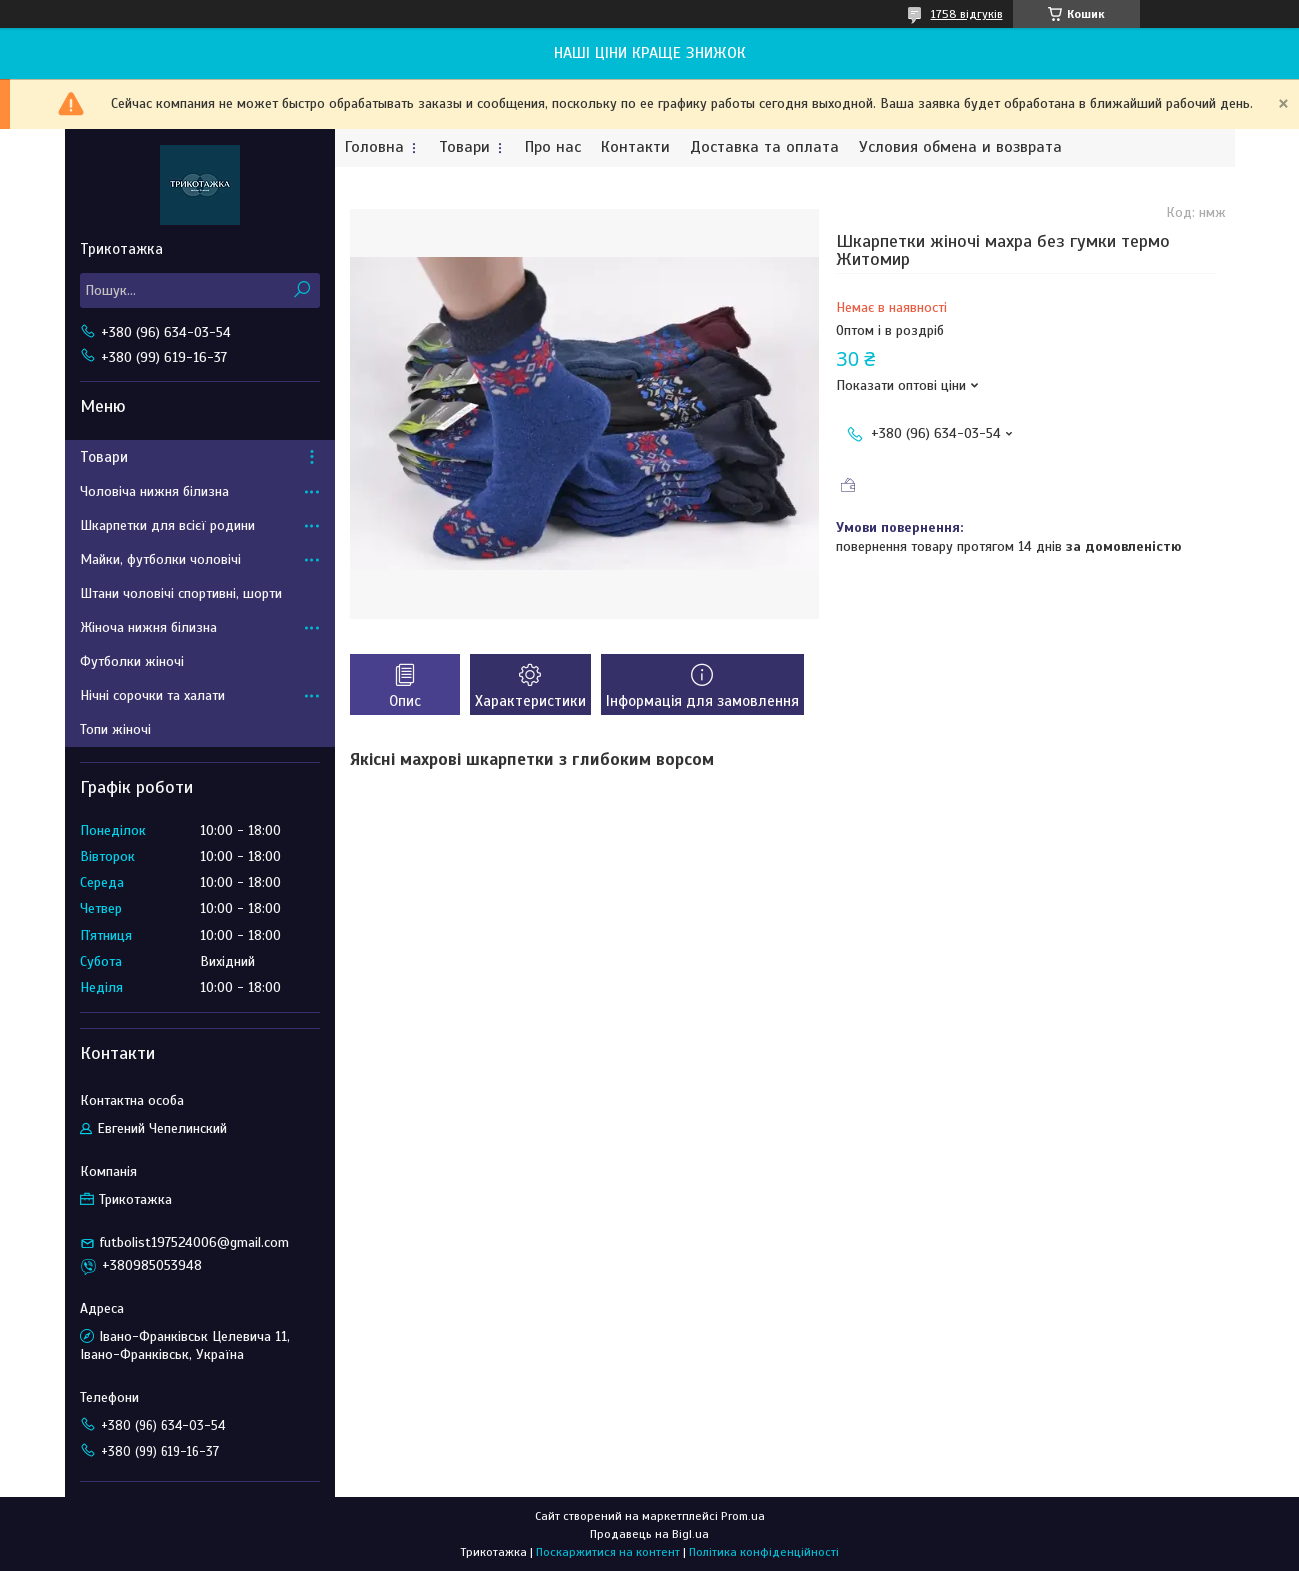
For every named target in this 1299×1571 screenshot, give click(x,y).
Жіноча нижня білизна (148, 627)
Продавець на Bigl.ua (649, 1534)
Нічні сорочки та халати (152, 695)
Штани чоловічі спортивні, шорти (181, 593)
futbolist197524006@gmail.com (194, 1242)
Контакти (635, 147)
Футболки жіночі (132, 661)
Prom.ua (743, 1516)
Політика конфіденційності (764, 1552)
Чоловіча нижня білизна (154, 491)
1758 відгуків (967, 14)
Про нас (553, 147)
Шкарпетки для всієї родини (167, 525)
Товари (464, 147)
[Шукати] (302, 290)
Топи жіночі (115, 729)
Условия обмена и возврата (960, 147)
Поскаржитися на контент (608, 1552)
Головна (374, 147)
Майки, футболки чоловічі (160, 559)
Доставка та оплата (764, 147)
